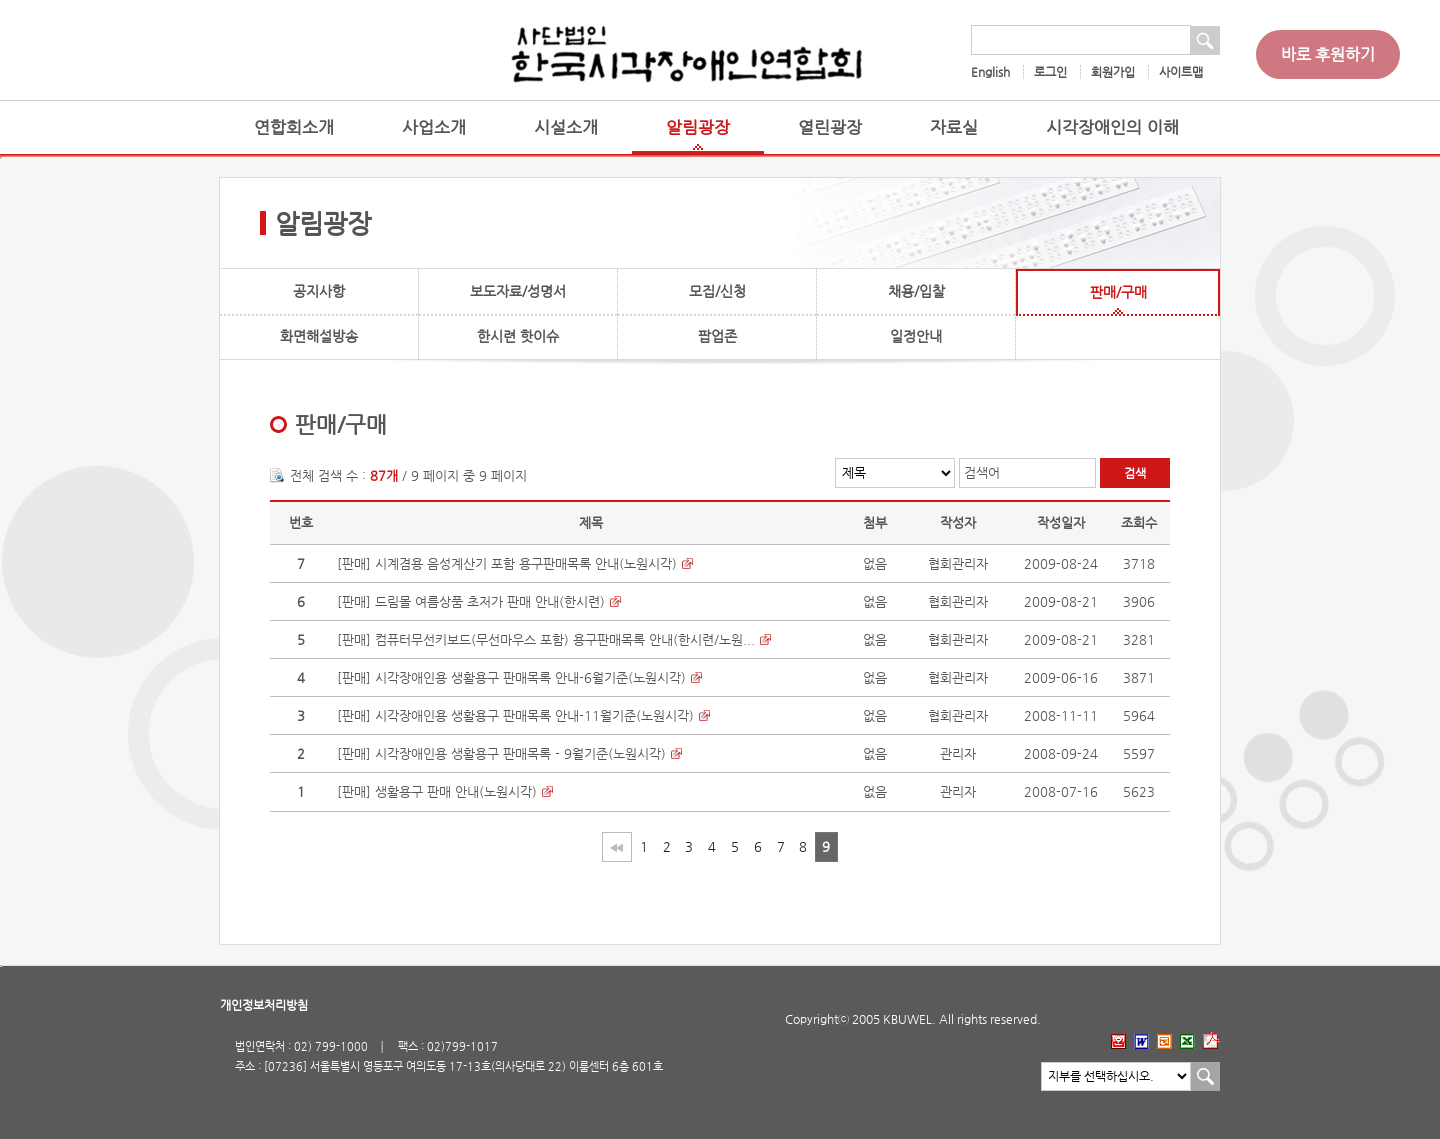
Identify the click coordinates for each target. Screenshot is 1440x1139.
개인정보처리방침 (264, 1005)
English (990, 72)
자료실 (954, 127)
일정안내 (916, 336)
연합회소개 (294, 127)
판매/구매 (1118, 292)
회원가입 (1113, 72)
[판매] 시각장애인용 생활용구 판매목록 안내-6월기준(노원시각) (511, 677)
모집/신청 (717, 291)
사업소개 (434, 127)
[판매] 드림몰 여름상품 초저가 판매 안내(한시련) (471, 601)
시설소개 (566, 127)
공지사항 (319, 291)
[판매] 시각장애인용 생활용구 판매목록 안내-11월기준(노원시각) (515, 715)
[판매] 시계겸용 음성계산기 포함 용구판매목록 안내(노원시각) (507, 563)
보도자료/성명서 (518, 291)
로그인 (1050, 72)
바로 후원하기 (1328, 54)
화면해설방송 (319, 336)
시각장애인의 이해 (1112, 127)
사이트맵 (1181, 72)
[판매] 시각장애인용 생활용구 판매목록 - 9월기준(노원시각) (501, 753)
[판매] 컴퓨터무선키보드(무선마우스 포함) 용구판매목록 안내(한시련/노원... (546, 639)
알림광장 (698, 127)
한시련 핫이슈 (518, 336)
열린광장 (830, 127)
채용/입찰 (916, 291)
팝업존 (717, 336)
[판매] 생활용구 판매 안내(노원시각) (437, 791)
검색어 (982, 472)
